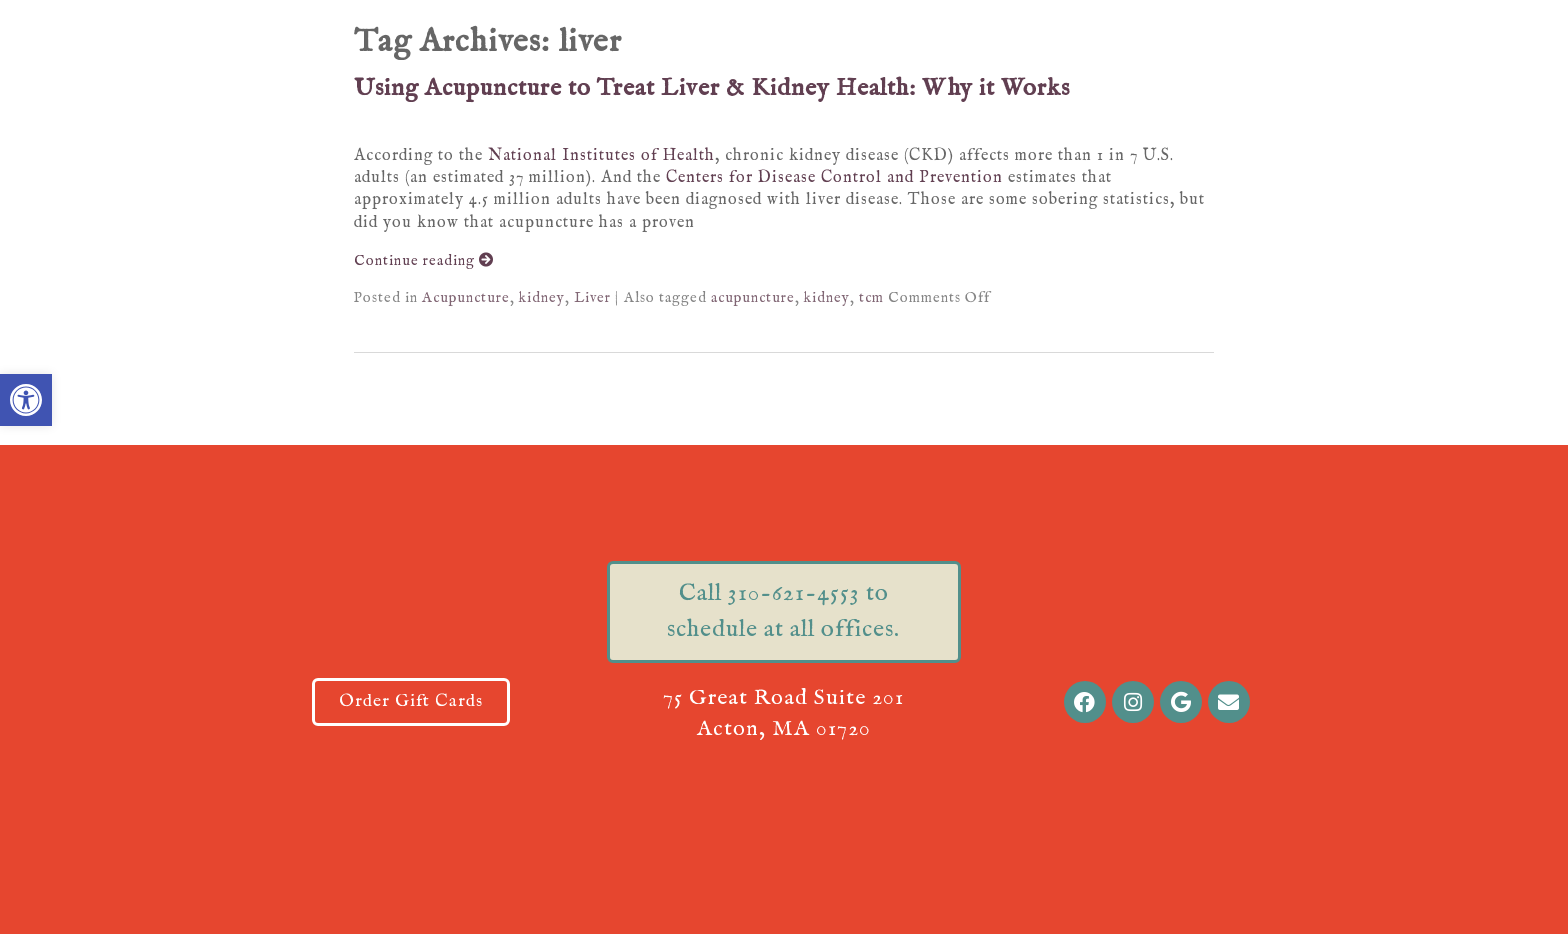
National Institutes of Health (601, 156)
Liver (592, 298)
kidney (542, 298)
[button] (26, 400)
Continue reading (424, 261)
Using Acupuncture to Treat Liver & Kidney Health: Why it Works (712, 88)
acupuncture (753, 298)
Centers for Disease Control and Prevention (834, 178)
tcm (871, 298)
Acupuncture (466, 298)
